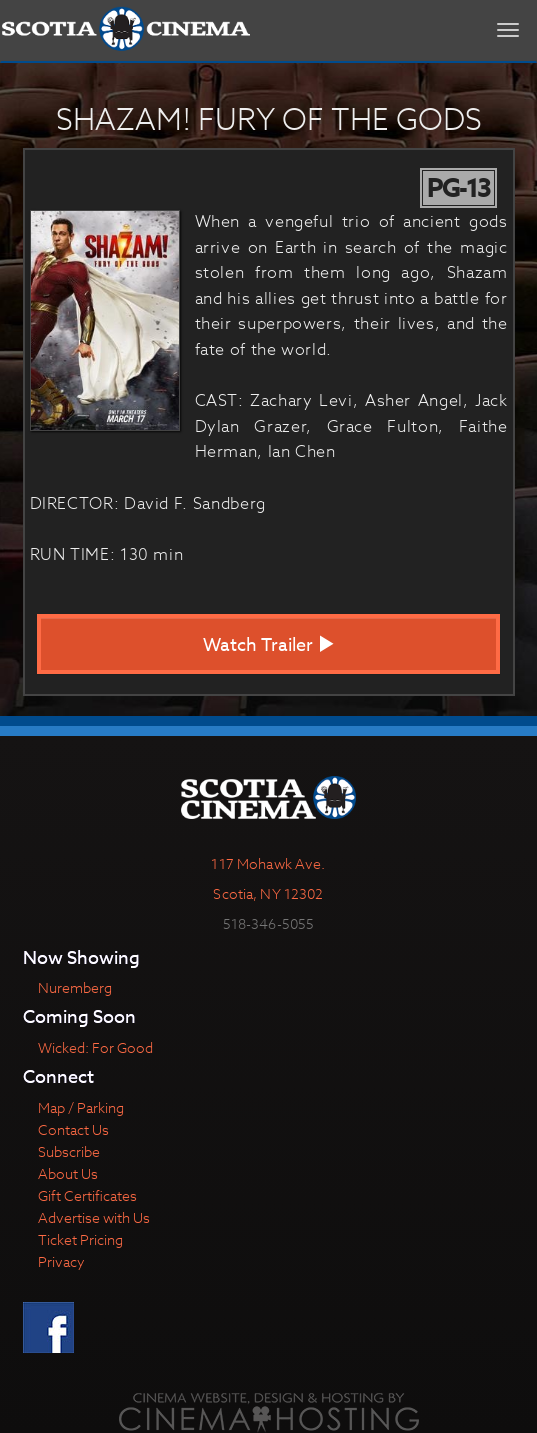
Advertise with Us (94, 1217)
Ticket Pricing (80, 1239)
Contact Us (73, 1129)
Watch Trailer (269, 645)
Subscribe (69, 1151)
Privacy (61, 1261)
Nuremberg (75, 987)
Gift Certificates (87, 1195)
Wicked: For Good (95, 1047)
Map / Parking (81, 1107)
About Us (68, 1173)
